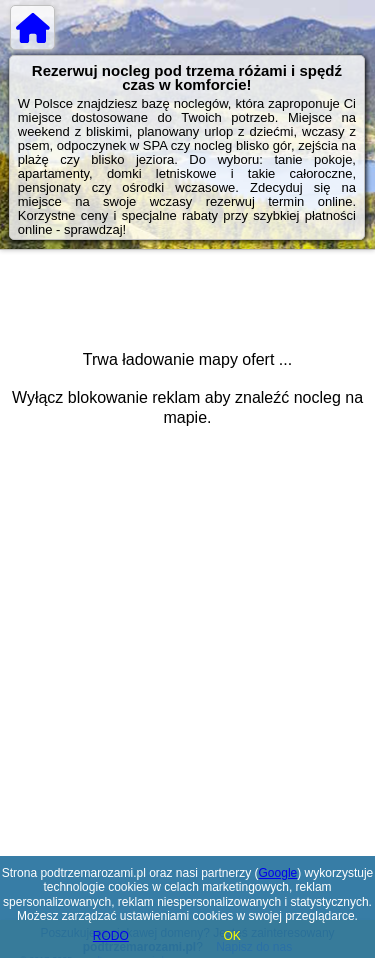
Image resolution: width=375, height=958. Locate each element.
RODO (111, 936)
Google (278, 873)
